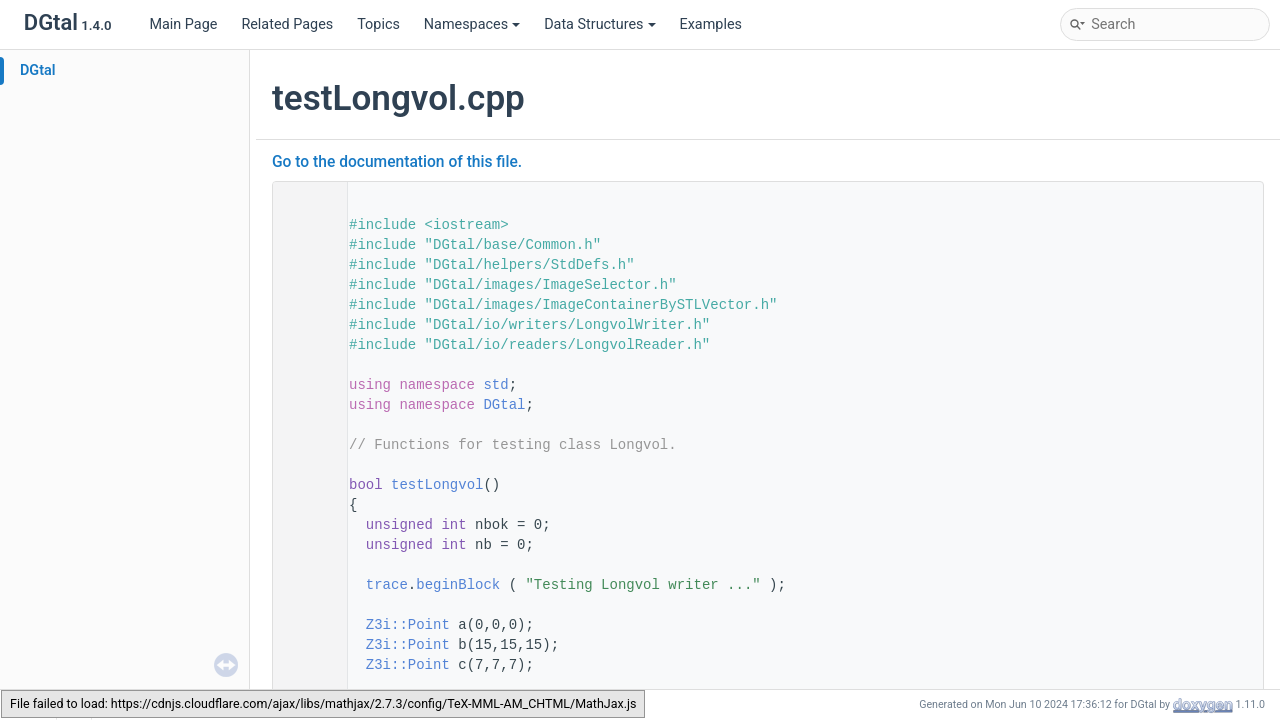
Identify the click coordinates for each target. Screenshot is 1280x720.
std (495, 385)
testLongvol (437, 485)
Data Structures (599, 24)
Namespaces (472, 24)
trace (387, 585)
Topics (378, 24)
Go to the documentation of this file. (397, 162)
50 (304, 485)
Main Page (183, 24)
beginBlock (458, 585)
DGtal (38, 70)
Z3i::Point (408, 625)
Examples (711, 24)
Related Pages (287, 24)
